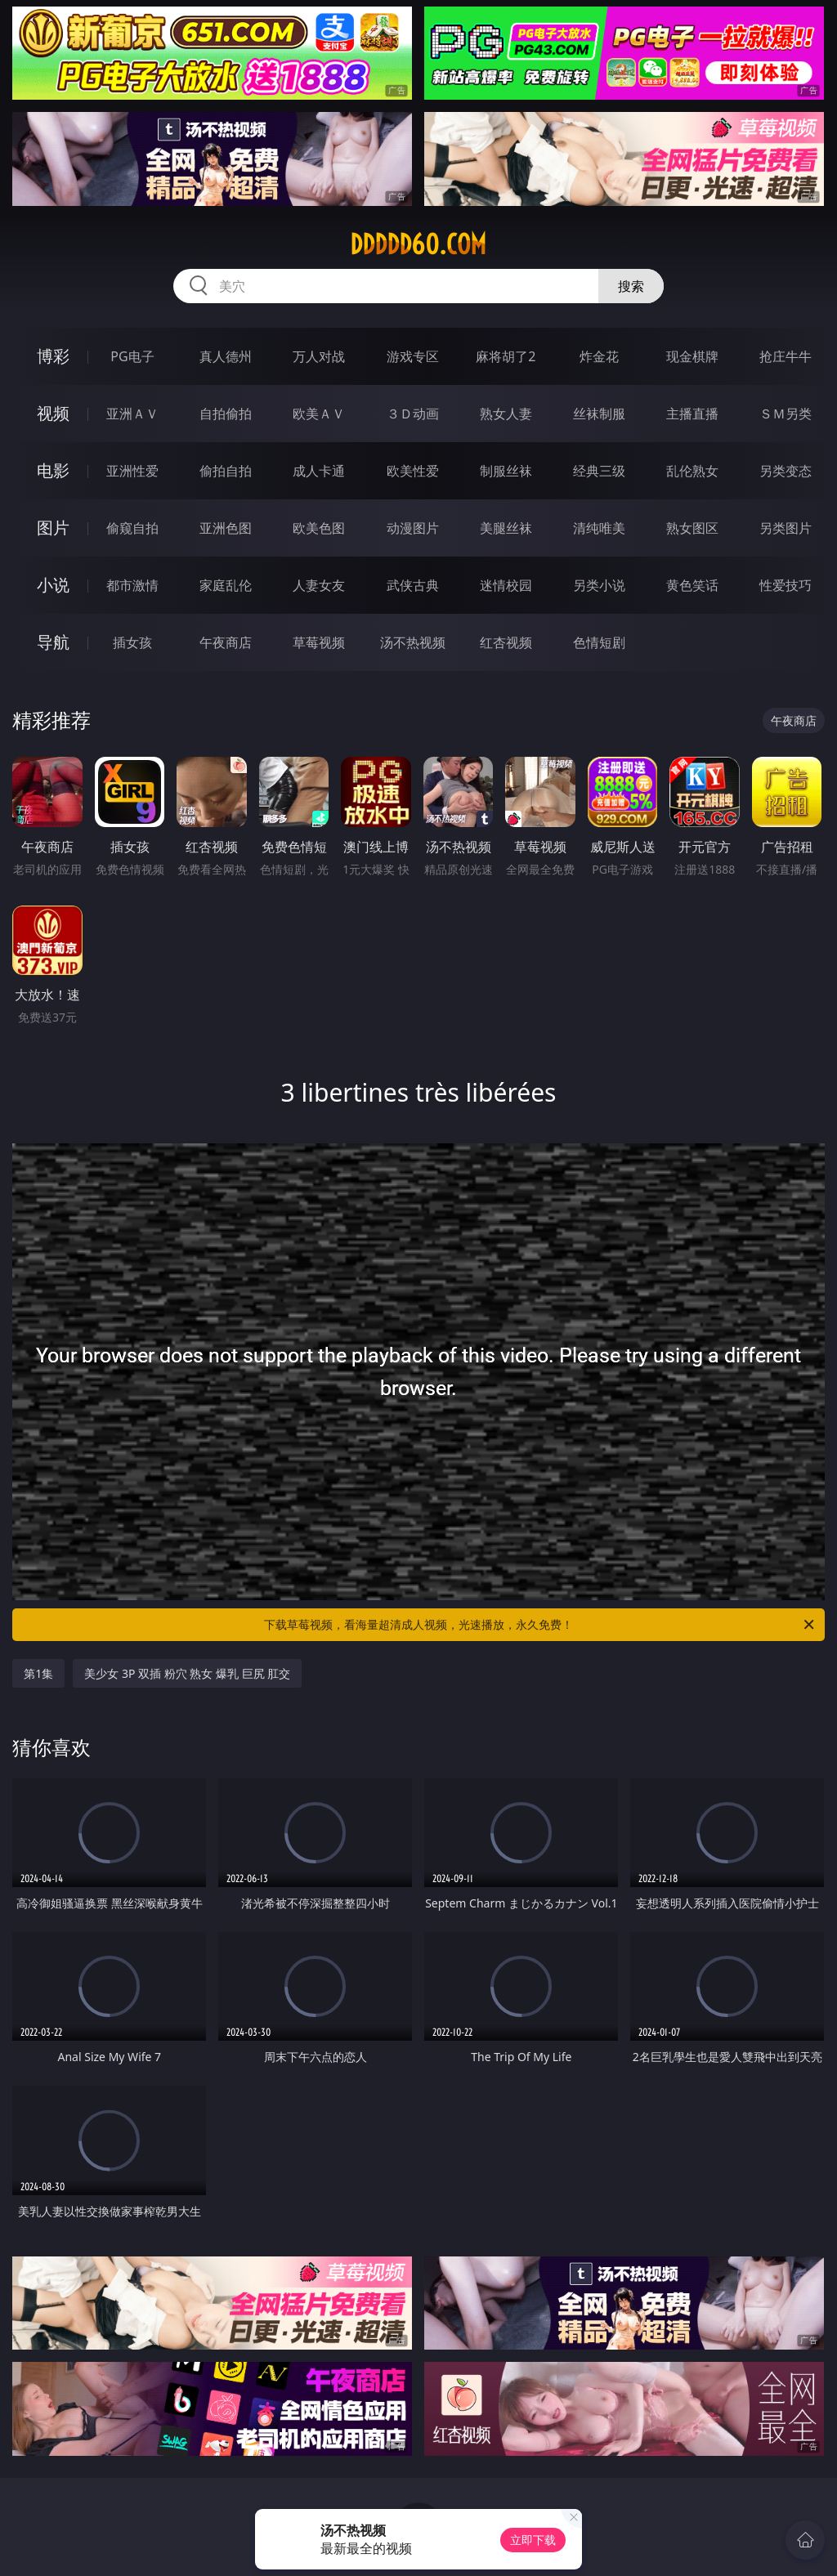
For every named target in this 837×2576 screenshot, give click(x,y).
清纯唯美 (599, 528)
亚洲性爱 (132, 471)
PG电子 (132, 356)
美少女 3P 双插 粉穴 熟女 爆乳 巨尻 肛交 (187, 1673)
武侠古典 (413, 585)
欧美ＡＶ (319, 414)
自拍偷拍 (225, 414)
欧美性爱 (413, 471)
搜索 (631, 286)
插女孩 (132, 642)
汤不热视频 (412, 642)
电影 (53, 470)
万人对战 (319, 356)
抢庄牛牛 (785, 356)
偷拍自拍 (225, 471)
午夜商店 (225, 642)
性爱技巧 (785, 585)
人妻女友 (319, 585)
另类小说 (599, 585)
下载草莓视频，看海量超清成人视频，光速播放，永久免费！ (540, 1625)
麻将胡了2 (505, 356)
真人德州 (225, 356)
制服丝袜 (506, 471)
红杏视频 (506, 642)
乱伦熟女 (692, 471)
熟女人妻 (506, 414)
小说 (53, 585)
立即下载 (533, 2539)
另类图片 (785, 528)
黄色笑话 (692, 585)
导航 (53, 642)
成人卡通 (319, 471)
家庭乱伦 (225, 585)
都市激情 (132, 585)
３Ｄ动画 (413, 414)
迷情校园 (506, 585)
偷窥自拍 (132, 528)
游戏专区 (413, 356)
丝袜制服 (599, 414)
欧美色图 (319, 528)
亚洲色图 (225, 528)
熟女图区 (692, 528)
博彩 (53, 356)
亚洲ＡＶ (132, 414)
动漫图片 (413, 528)
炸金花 (599, 356)
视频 (53, 413)
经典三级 (599, 471)
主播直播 (692, 414)
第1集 (38, 1673)
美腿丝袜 (506, 528)
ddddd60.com (418, 244)
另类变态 (785, 471)
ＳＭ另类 (785, 414)
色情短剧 (599, 642)
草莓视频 (319, 642)
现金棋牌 (692, 356)
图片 (53, 528)
